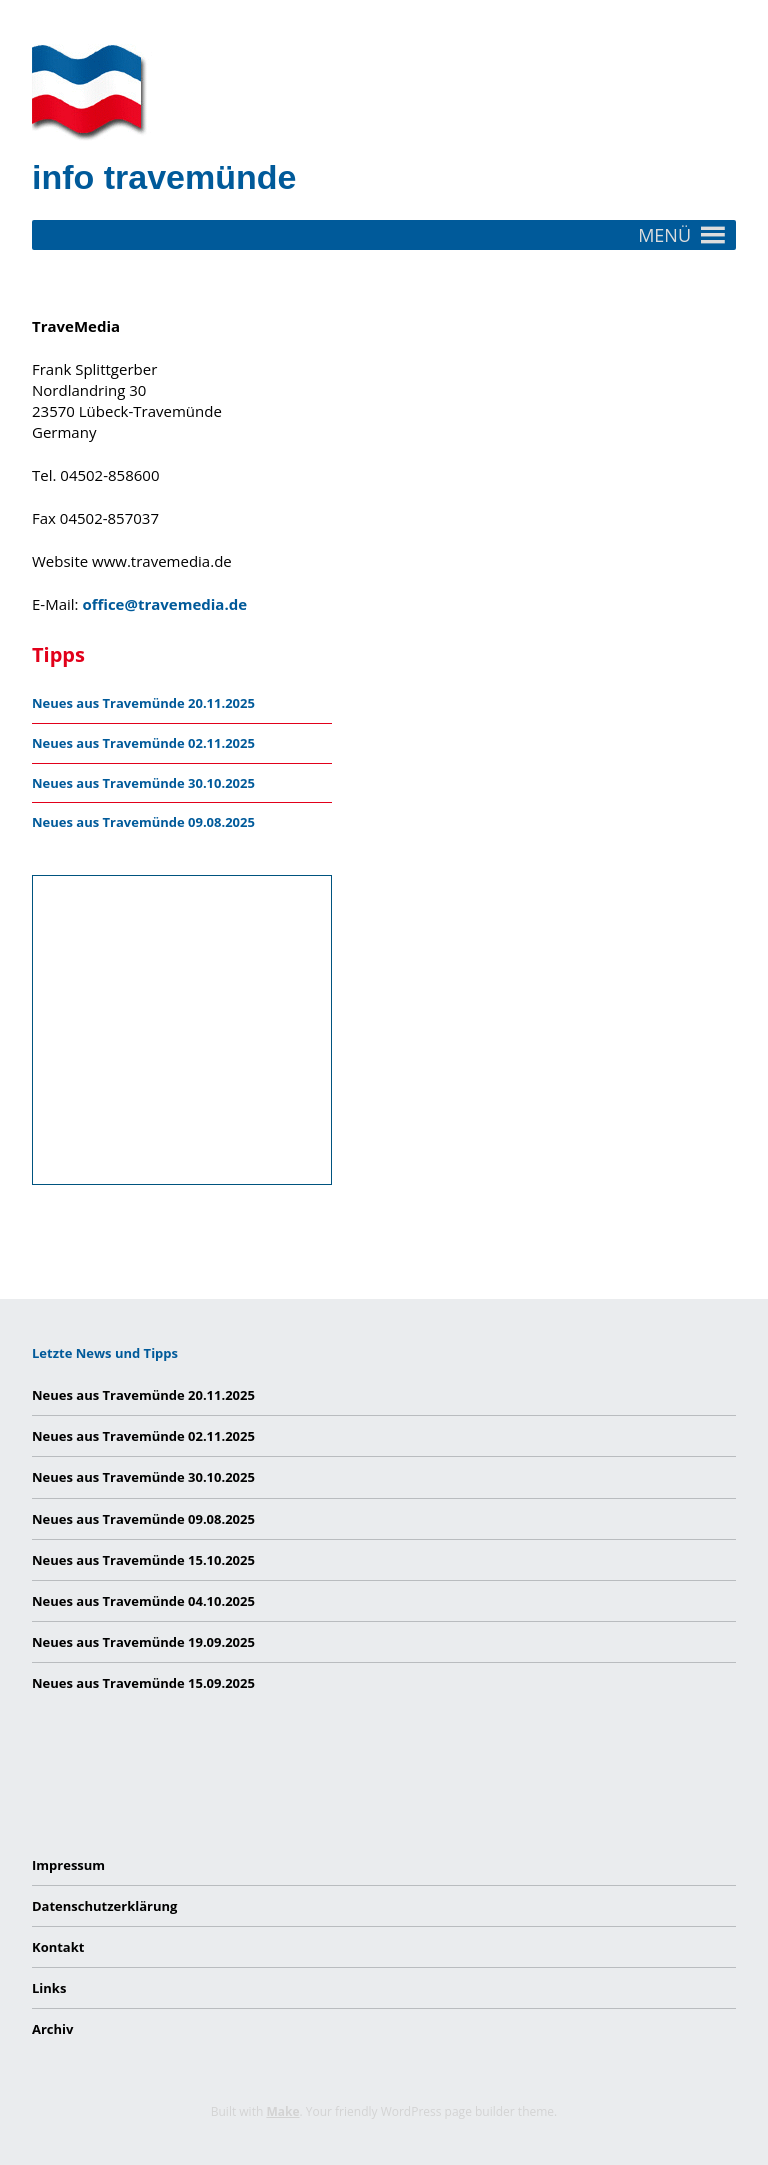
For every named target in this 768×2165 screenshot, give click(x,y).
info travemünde (164, 177)
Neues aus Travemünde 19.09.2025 (143, 1642)
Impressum (68, 1865)
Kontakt (58, 1947)
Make (282, 2111)
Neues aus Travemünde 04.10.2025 (143, 1601)
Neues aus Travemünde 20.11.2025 (143, 703)
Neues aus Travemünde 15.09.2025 (143, 1683)
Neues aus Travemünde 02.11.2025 (143, 743)
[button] (664, 235)
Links (49, 1988)
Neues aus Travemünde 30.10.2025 (143, 783)
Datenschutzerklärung (104, 1906)
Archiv (52, 2029)
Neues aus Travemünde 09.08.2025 (143, 822)
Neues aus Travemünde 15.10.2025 (143, 1560)
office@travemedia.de (164, 604)
